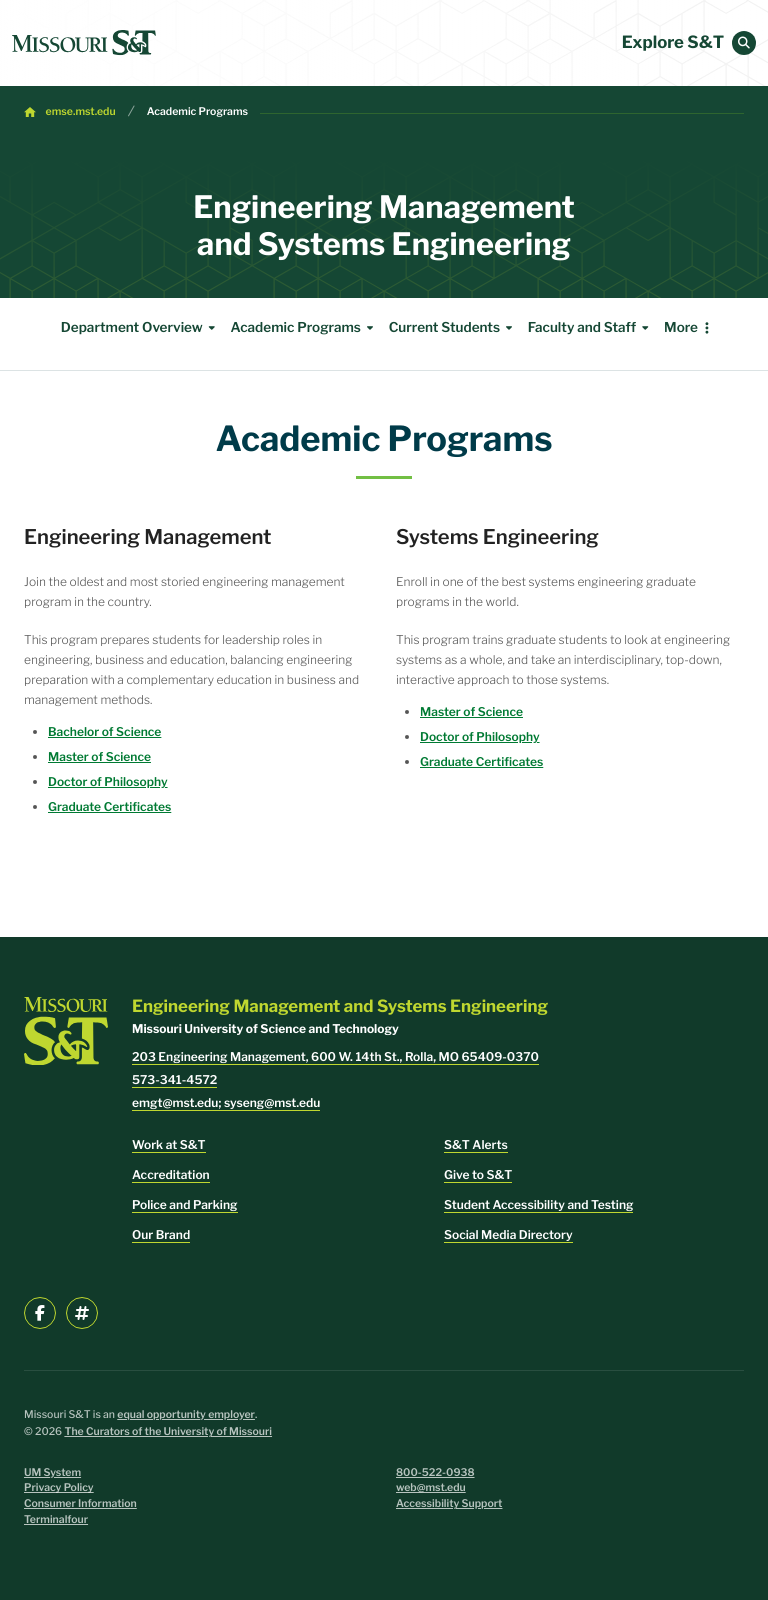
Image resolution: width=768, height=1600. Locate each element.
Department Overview (141, 328)
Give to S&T (478, 1174)
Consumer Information (80, 1503)
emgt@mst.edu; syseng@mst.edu (226, 1102)
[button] (744, 43)
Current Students (453, 328)
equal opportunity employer (186, 1414)
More (681, 328)
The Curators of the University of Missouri (168, 1431)
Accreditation (171, 1174)
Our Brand (161, 1234)
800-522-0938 (435, 1472)
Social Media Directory (508, 1234)
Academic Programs (197, 111)
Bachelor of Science (104, 731)
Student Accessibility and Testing (538, 1204)
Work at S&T (169, 1144)
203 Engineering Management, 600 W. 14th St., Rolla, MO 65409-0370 (335, 1056)
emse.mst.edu (81, 111)
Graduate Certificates (109, 806)
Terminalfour (56, 1519)
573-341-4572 (174, 1079)
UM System (52, 1472)
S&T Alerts (476, 1144)
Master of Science (99, 756)
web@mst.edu (431, 1487)
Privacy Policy (59, 1487)
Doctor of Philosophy (108, 781)
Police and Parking (185, 1204)
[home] (84, 43)
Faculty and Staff (591, 328)
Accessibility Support (449, 1503)
